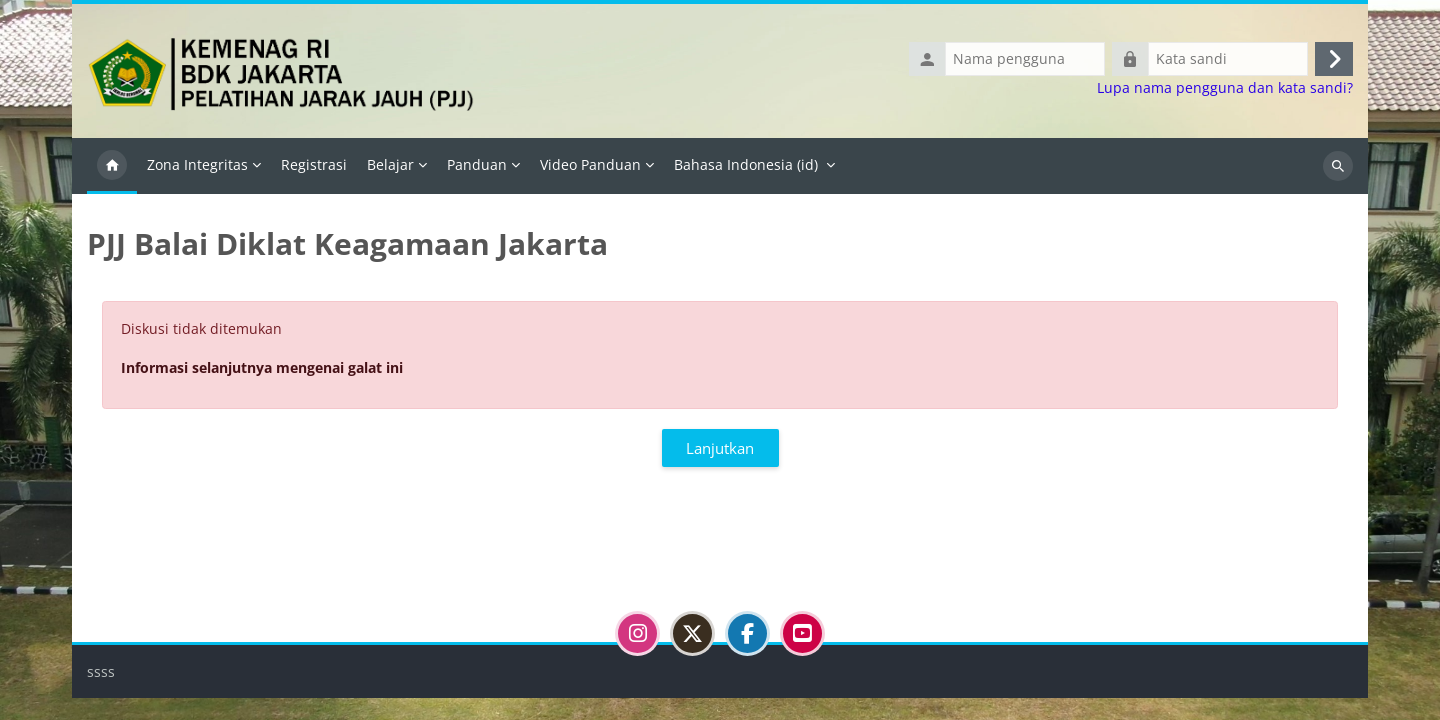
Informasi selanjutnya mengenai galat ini (262, 367)
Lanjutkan (720, 448)
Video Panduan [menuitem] (590, 164)
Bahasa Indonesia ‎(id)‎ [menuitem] (746, 164)
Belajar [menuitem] (390, 164)
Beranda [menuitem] (112, 166)
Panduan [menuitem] (477, 164)
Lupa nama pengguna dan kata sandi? (1225, 88)
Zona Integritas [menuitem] (197, 164)
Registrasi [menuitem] (314, 164)
